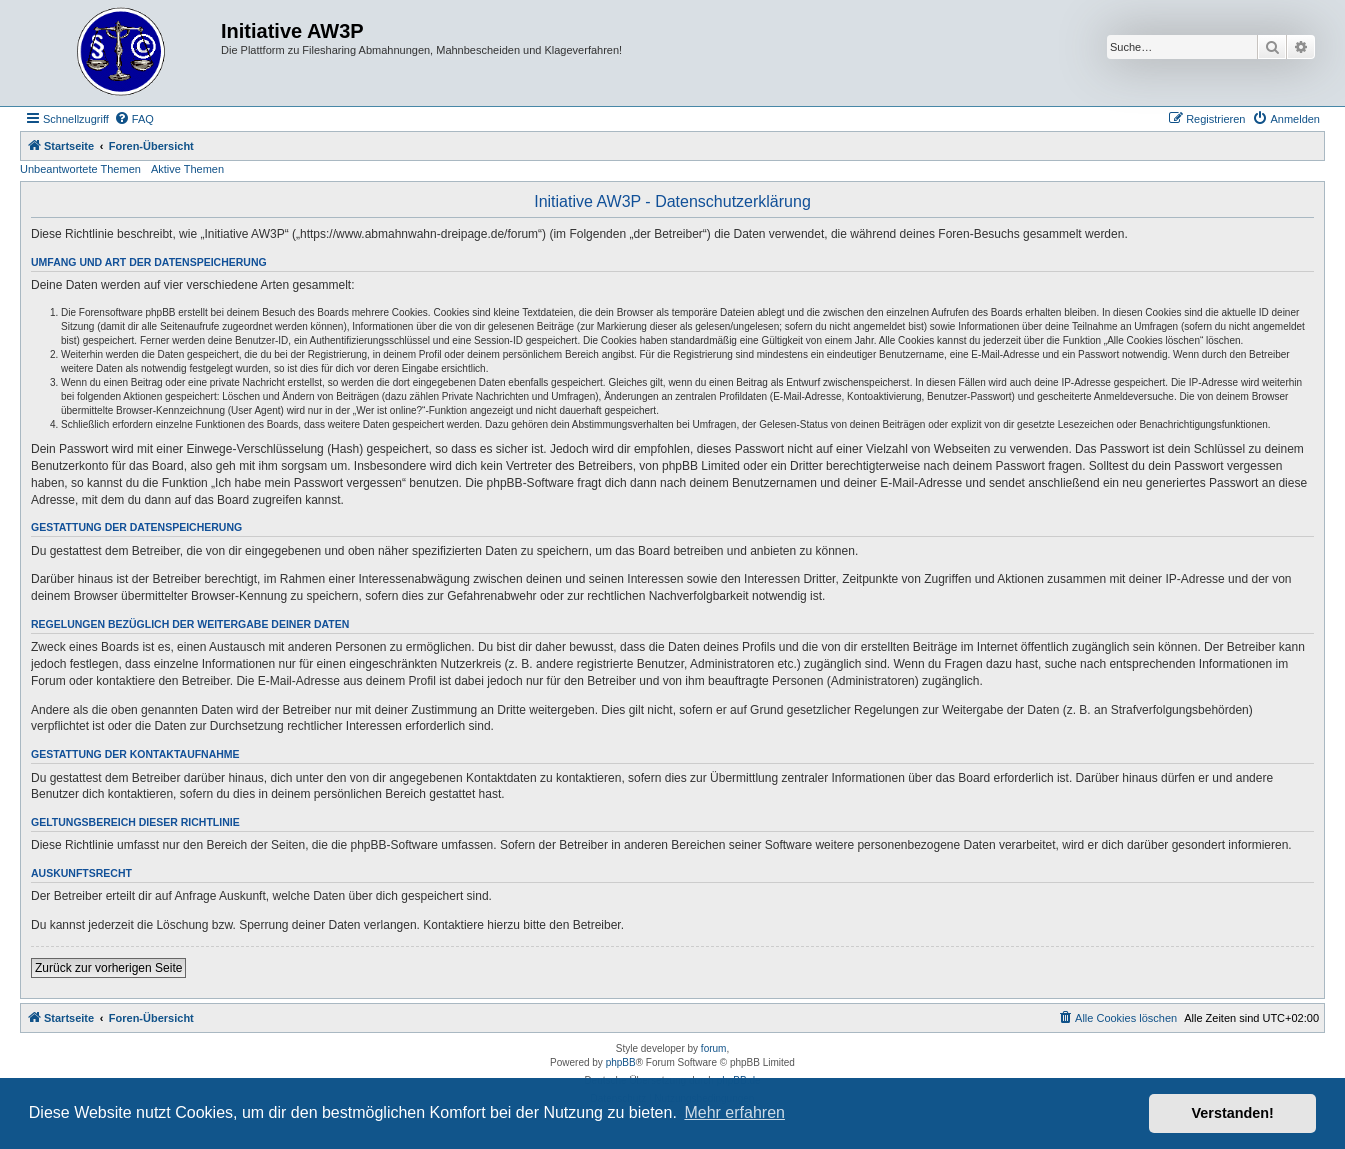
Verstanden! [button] (1233, 1113)
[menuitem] (134, 119)
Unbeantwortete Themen (80, 169)
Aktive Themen (187, 169)
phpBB (621, 1062)
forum (714, 1048)
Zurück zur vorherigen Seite (108, 968)
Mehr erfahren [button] (734, 1112)
